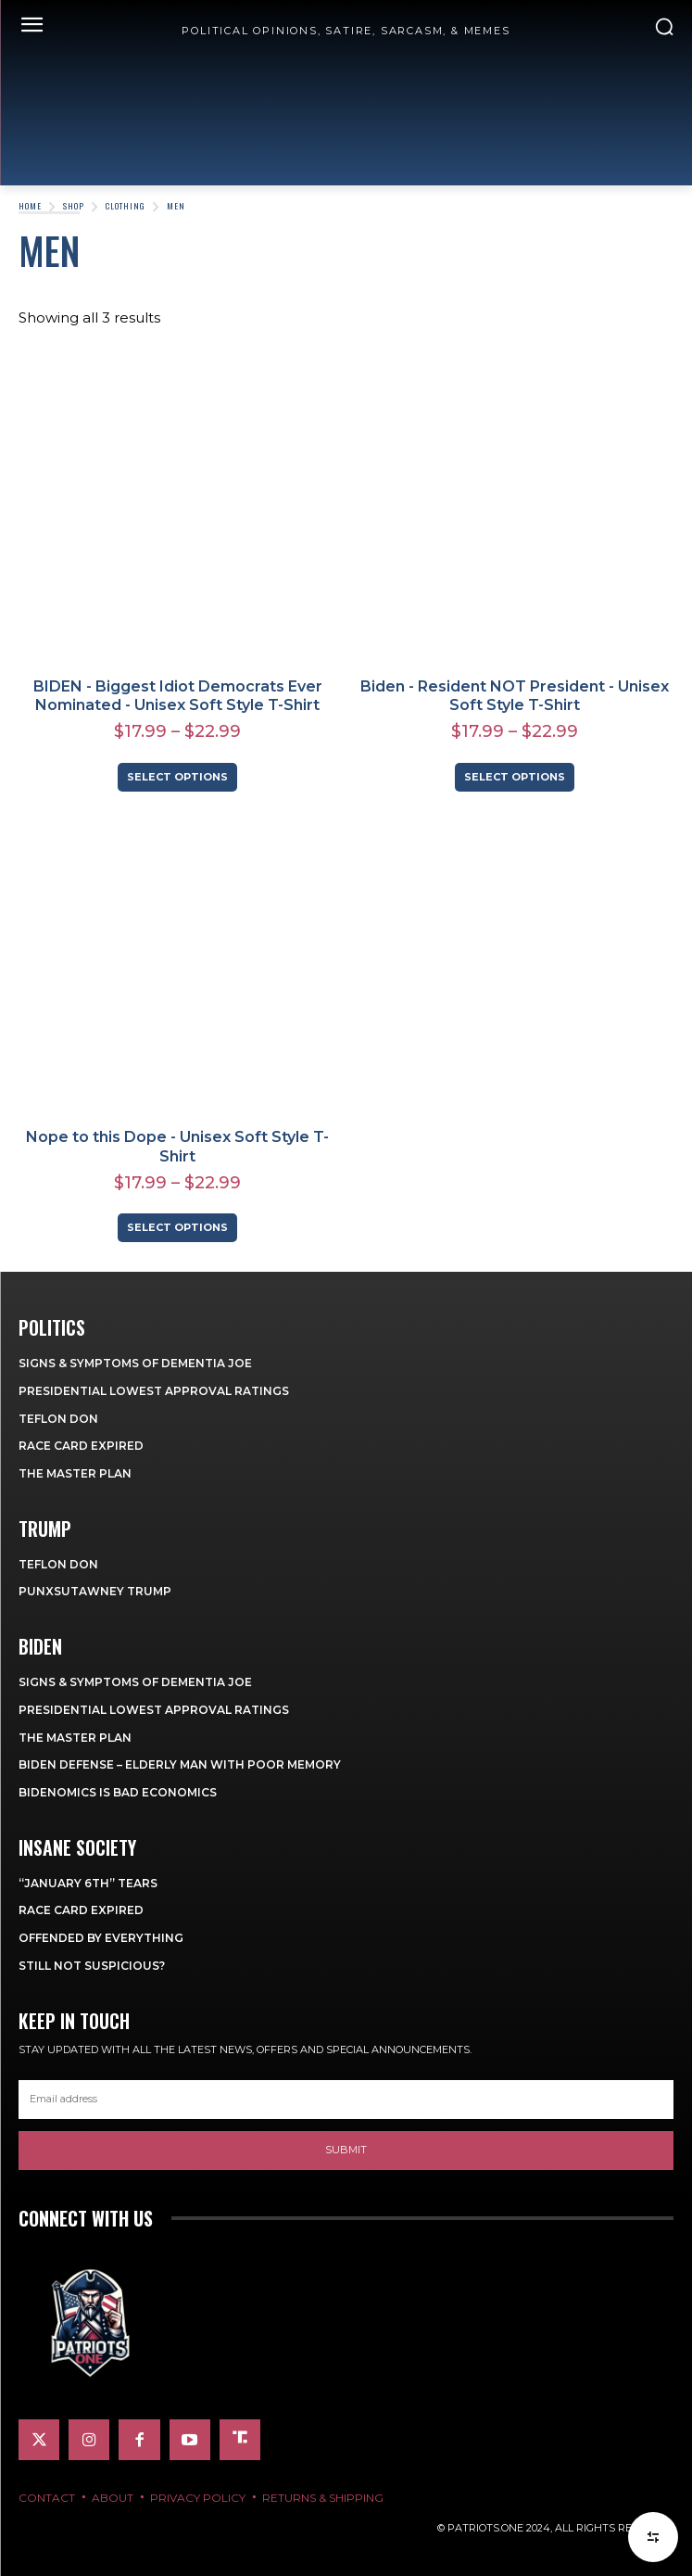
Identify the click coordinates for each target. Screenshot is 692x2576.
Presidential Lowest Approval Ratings (154, 1391)
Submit (346, 2149)
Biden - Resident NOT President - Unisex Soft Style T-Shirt (514, 696)
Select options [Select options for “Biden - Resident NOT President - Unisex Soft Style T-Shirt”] (514, 776)
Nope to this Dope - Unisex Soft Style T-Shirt (177, 1146)
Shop (73, 205)
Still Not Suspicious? (92, 1966)
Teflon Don (58, 1419)
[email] (346, 2099)
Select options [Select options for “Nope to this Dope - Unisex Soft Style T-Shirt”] (177, 1227)
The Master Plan (75, 1473)
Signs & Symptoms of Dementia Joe (135, 1363)
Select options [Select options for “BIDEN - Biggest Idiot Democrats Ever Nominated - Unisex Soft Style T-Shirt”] (177, 776)
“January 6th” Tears (88, 1883)
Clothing (125, 205)
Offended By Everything (101, 1938)
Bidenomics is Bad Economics (118, 1792)
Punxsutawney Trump (95, 1591)
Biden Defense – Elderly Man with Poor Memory (180, 1764)
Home (30, 205)
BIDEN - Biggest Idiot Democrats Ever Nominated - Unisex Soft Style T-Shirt (177, 696)
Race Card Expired (81, 1446)
